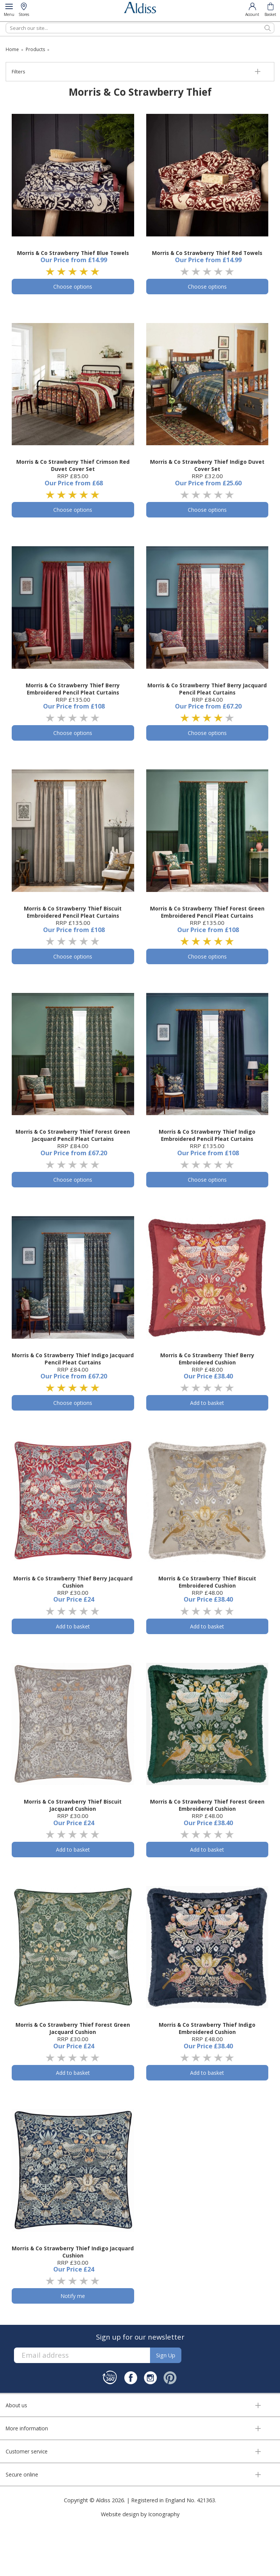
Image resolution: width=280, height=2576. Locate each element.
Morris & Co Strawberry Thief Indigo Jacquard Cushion (73, 2252)
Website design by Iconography (140, 2514)
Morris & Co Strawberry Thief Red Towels (207, 252)
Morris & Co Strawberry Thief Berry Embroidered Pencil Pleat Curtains (73, 689)
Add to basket (207, 1402)
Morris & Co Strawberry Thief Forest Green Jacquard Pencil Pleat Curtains (72, 1135)
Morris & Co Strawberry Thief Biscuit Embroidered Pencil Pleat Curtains (73, 912)
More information (27, 2428)
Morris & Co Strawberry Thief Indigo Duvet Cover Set (207, 465)
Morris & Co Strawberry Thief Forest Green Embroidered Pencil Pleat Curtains (207, 912)
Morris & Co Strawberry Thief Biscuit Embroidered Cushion (207, 1582)
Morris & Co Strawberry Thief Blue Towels (73, 252)
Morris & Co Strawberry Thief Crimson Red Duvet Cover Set (73, 465)
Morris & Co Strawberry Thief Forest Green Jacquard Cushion (72, 2028)
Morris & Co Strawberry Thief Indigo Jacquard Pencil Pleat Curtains (73, 1359)
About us (16, 2405)
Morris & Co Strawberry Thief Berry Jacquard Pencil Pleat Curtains (207, 689)
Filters (18, 71)
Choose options (72, 286)
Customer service (27, 2451)
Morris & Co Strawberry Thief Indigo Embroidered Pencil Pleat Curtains (207, 1135)
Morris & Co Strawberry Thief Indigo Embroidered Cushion (207, 2028)
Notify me (72, 2295)
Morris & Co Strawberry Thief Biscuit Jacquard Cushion (73, 1805)
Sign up (165, 2355)
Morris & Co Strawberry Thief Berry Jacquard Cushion (73, 1582)
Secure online (22, 2474)
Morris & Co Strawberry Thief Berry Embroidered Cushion (207, 1359)
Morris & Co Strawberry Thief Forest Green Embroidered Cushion (207, 1805)
